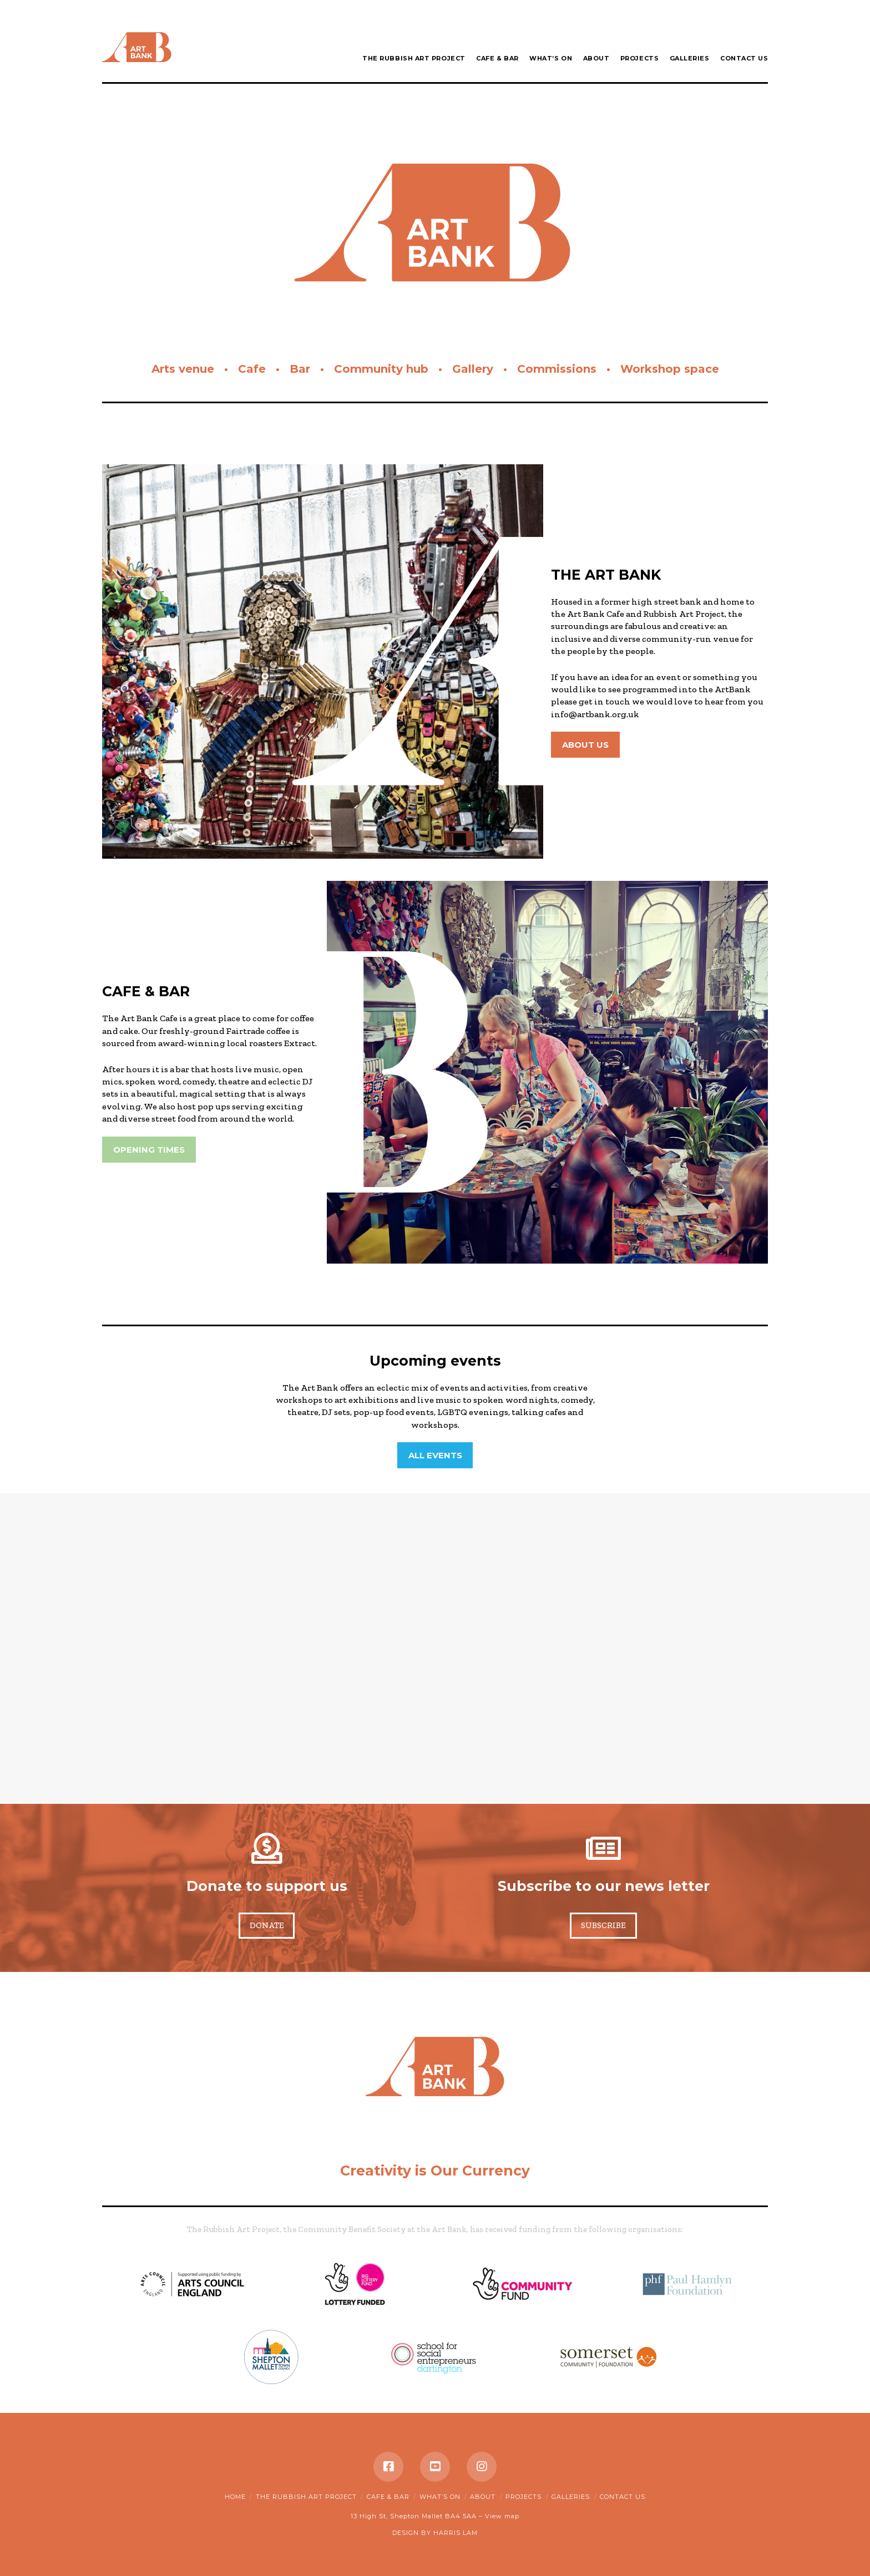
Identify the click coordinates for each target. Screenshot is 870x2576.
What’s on (440, 2497)
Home (235, 2497)
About (482, 2497)
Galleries (571, 2497)
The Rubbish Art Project (306, 2497)
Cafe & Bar (388, 2497)
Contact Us (622, 2497)
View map (502, 2516)
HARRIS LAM (455, 2533)
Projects (523, 2497)
